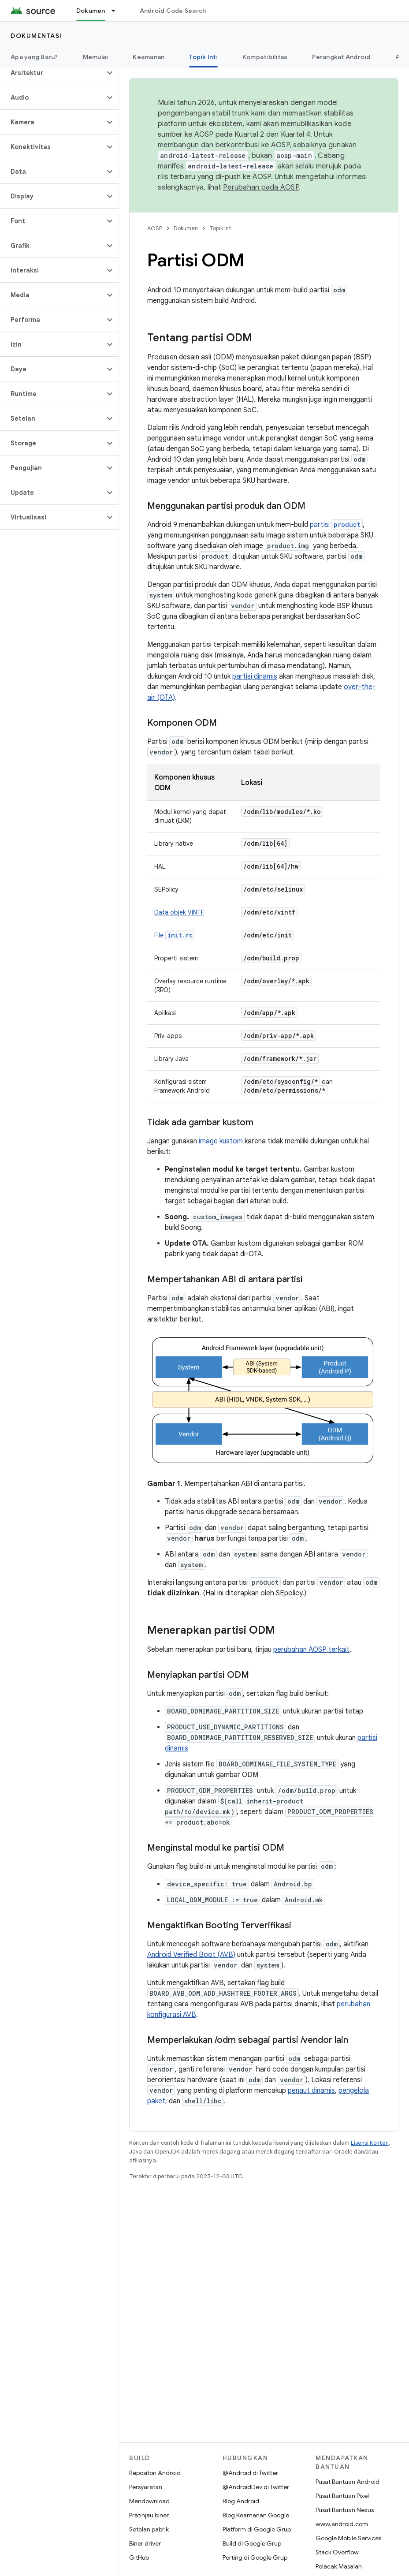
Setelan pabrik (149, 2529)
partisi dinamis (254, 676)
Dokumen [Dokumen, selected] (90, 11)
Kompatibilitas (265, 57)
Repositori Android (155, 2473)
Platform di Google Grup (257, 2529)
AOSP (154, 228)
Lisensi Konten (370, 2143)
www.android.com (342, 2524)
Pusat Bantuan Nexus (345, 2510)
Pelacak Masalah (339, 2566)
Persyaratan (145, 2487)
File (174, 935)
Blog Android (241, 2501)
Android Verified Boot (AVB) (191, 1954)
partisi (336, 524)
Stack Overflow (337, 2552)
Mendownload (149, 2501)
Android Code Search (173, 11)
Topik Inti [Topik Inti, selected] (203, 57)
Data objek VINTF (179, 912)
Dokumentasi (36, 36)
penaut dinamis (311, 2090)
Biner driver (145, 2543)
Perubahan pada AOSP (261, 187)
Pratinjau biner (149, 2515)
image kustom (221, 1141)
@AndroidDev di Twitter (256, 2487)
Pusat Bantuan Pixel (342, 2496)
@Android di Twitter (250, 2473)
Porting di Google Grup (255, 2557)
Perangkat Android (341, 57)
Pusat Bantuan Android (347, 2482)
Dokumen (186, 228)
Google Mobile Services (348, 2538)
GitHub (139, 2557)
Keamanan (148, 57)
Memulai (95, 57)
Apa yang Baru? (34, 57)
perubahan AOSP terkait (311, 1649)
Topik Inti (221, 228)
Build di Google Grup (252, 2543)
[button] (52, 73)
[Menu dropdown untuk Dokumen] (117, 10)
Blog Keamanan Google (256, 2515)
